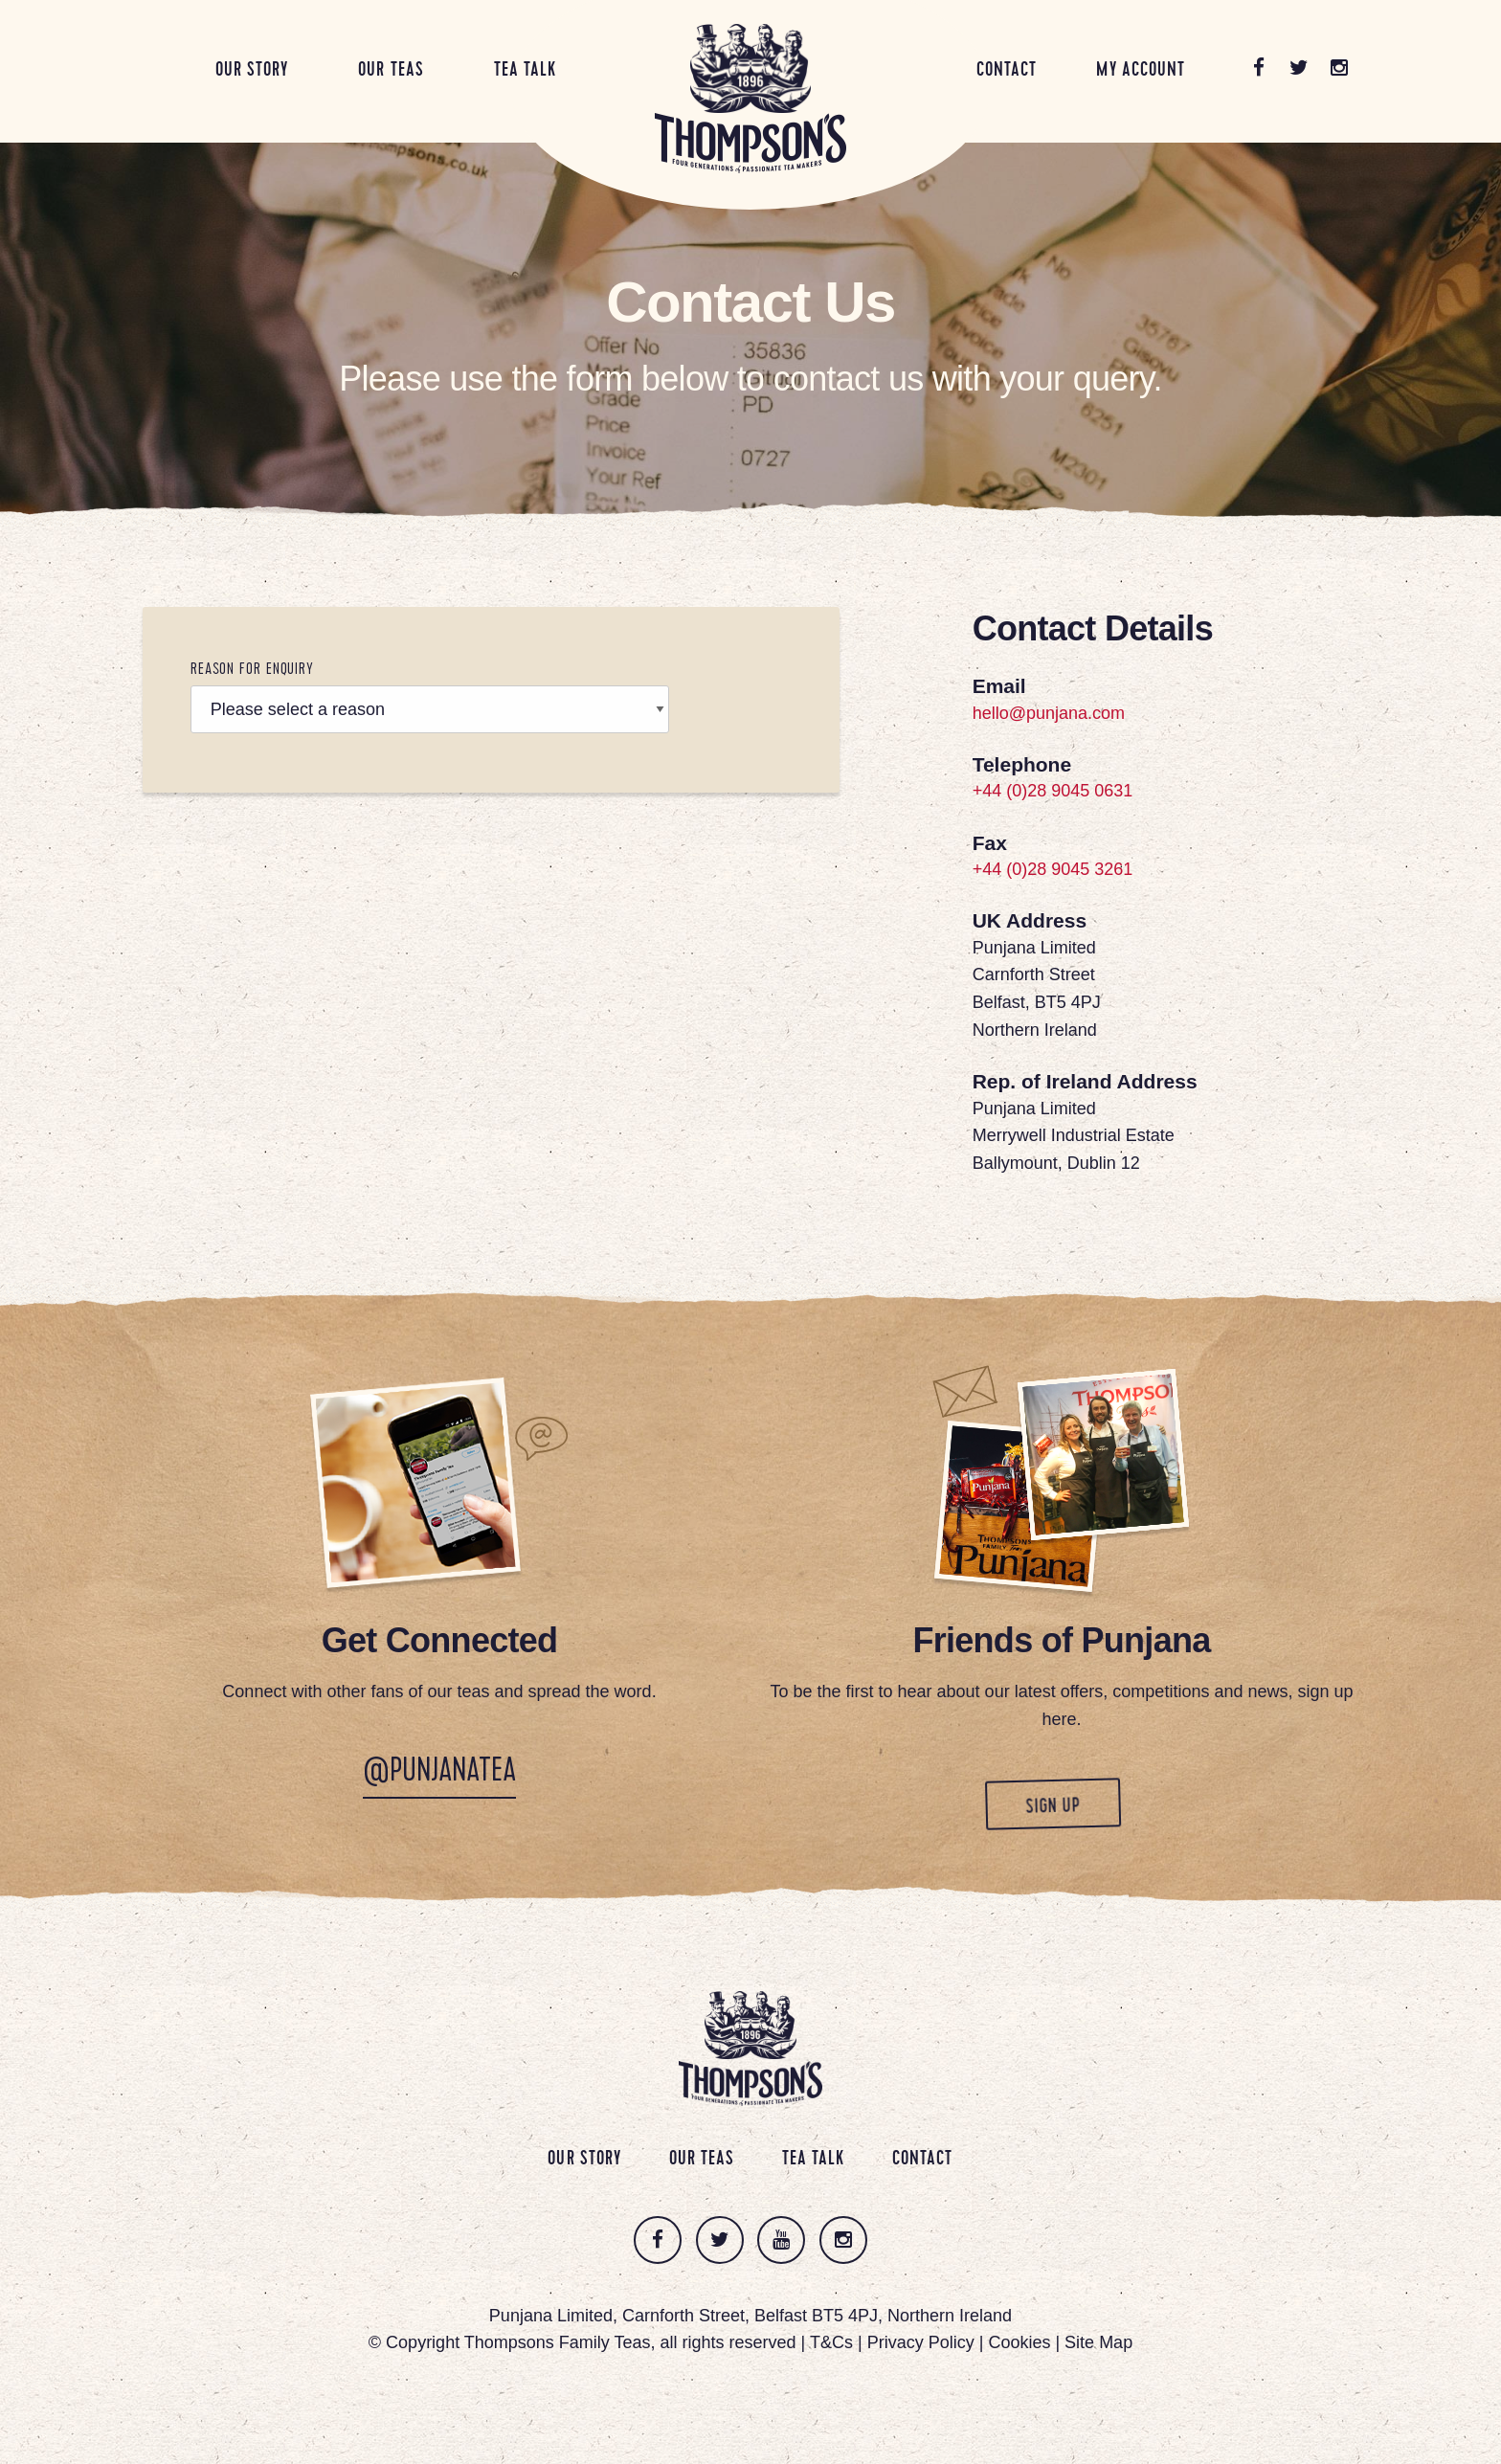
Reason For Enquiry (252, 671)
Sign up (1034, 1806)
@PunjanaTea (439, 1775)
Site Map (1098, 2343)
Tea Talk (525, 71)
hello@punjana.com (1049, 713)
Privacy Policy (921, 2343)
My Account (1140, 71)
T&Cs (831, 2343)
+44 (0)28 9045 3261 (1053, 870)
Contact (1006, 71)
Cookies (1019, 2343)
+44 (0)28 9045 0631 (1053, 791)
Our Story (251, 71)
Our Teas (390, 71)
